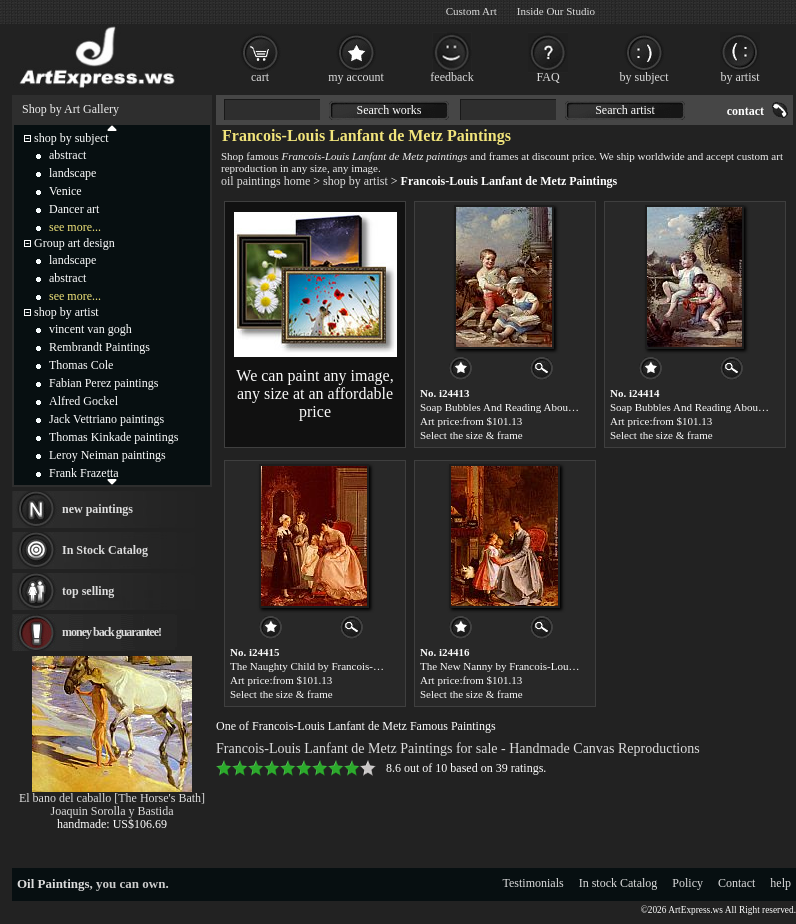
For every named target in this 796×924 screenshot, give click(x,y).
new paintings (97, 509)
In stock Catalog (618, 883)
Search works (389, 110)
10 (368, 768)
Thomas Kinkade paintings (113, 437)
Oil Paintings (53, 883)
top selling (88, 591)
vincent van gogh (90, 329)
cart (260, 77)
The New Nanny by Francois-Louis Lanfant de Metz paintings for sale (575, 666)
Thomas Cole (81, 365)
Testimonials (533, 883)
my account (356, 77)
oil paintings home (265, 181)
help (780, 883)
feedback (451, 77)
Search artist (625, 110)
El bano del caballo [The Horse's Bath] (112, 798)
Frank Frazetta (84, 473)
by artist (740, 77)
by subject (644, 77)
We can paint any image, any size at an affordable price (314, 393)
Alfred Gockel (83, 401)
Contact (736, 883)
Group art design (74, 243)
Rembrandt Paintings (99, 347)
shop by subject (71, 138)
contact (745, 111)
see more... (75, 227)
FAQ (547, 77)
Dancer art (74, 209)
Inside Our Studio (556, 11)
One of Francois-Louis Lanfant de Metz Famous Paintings (356, 726)
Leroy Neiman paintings (107, 455)
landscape (72, 173)
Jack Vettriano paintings (106, 419)
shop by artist (355, 181)
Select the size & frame (471, 435)
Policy (687, 883)
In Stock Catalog (105, 550)
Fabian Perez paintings (103, 383)
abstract (67, 155)
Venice (65, 191)
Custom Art (471, 11)
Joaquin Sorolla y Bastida (112, 811)
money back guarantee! (111, 632)
